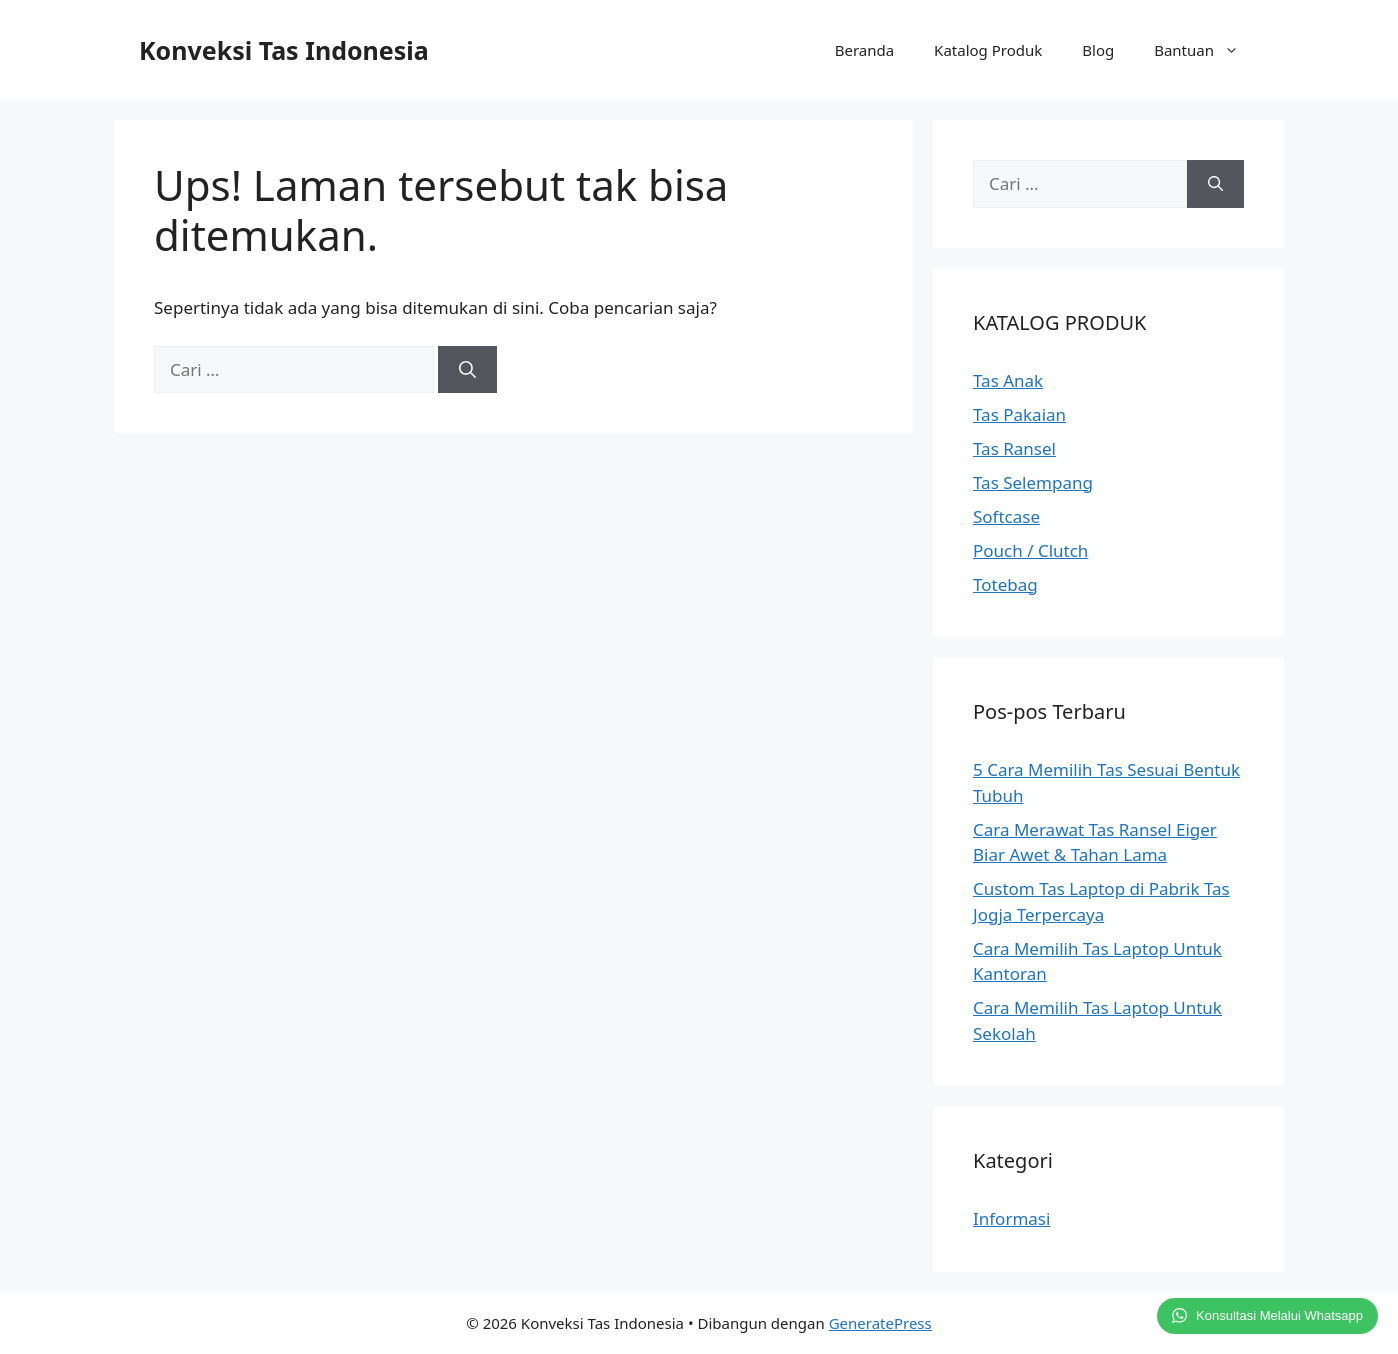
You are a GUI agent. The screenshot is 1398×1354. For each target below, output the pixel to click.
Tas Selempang (1033, 482)
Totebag (1005, 584)
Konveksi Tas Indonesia (284, 50)
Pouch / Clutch (1030, 550)
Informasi (1011, 1218)
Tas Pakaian (1019, 414)
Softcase (1006, 516)
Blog (1098, 50)
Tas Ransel (1014, 448)
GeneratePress (880, 1323)
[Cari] (467, 370)
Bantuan (1206, 50)
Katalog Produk (988, 50)
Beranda (864, 50)
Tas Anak (1008, 380)
